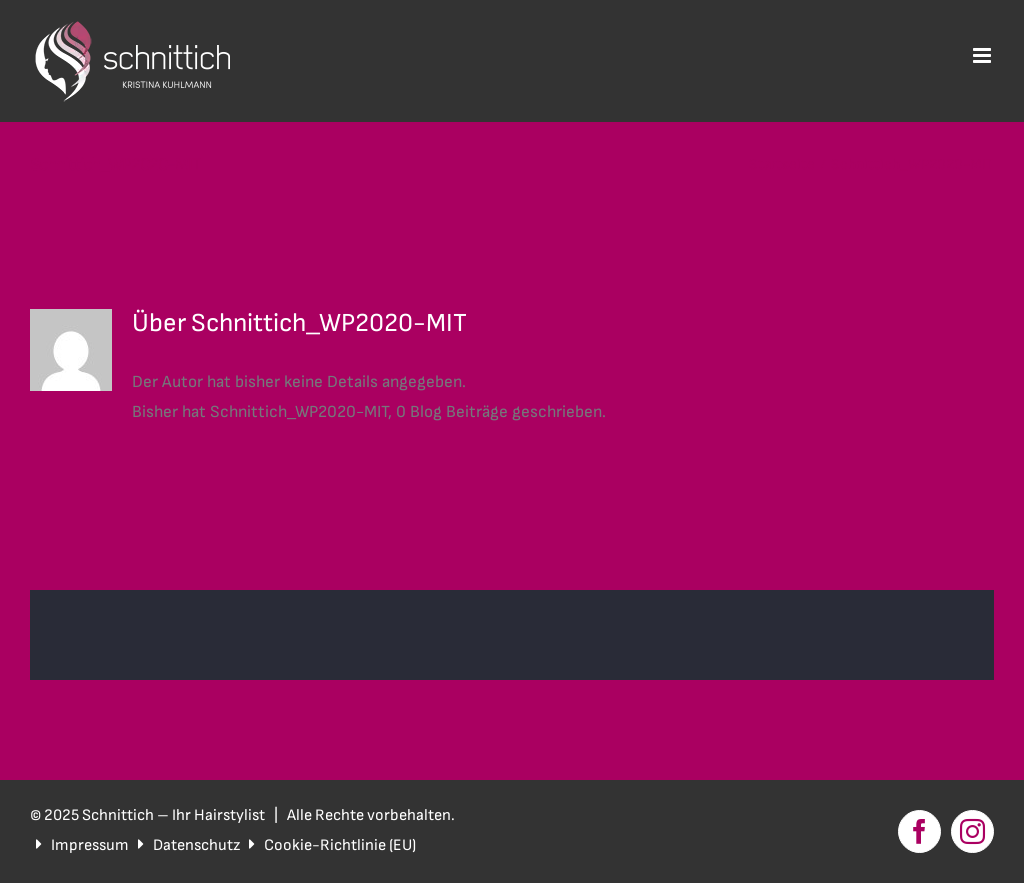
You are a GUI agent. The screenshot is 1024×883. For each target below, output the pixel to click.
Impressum (90, 845)
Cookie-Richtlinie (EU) (340, 845)
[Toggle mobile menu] (983, 55)
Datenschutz (196, 845)
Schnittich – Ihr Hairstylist (175, 815)
